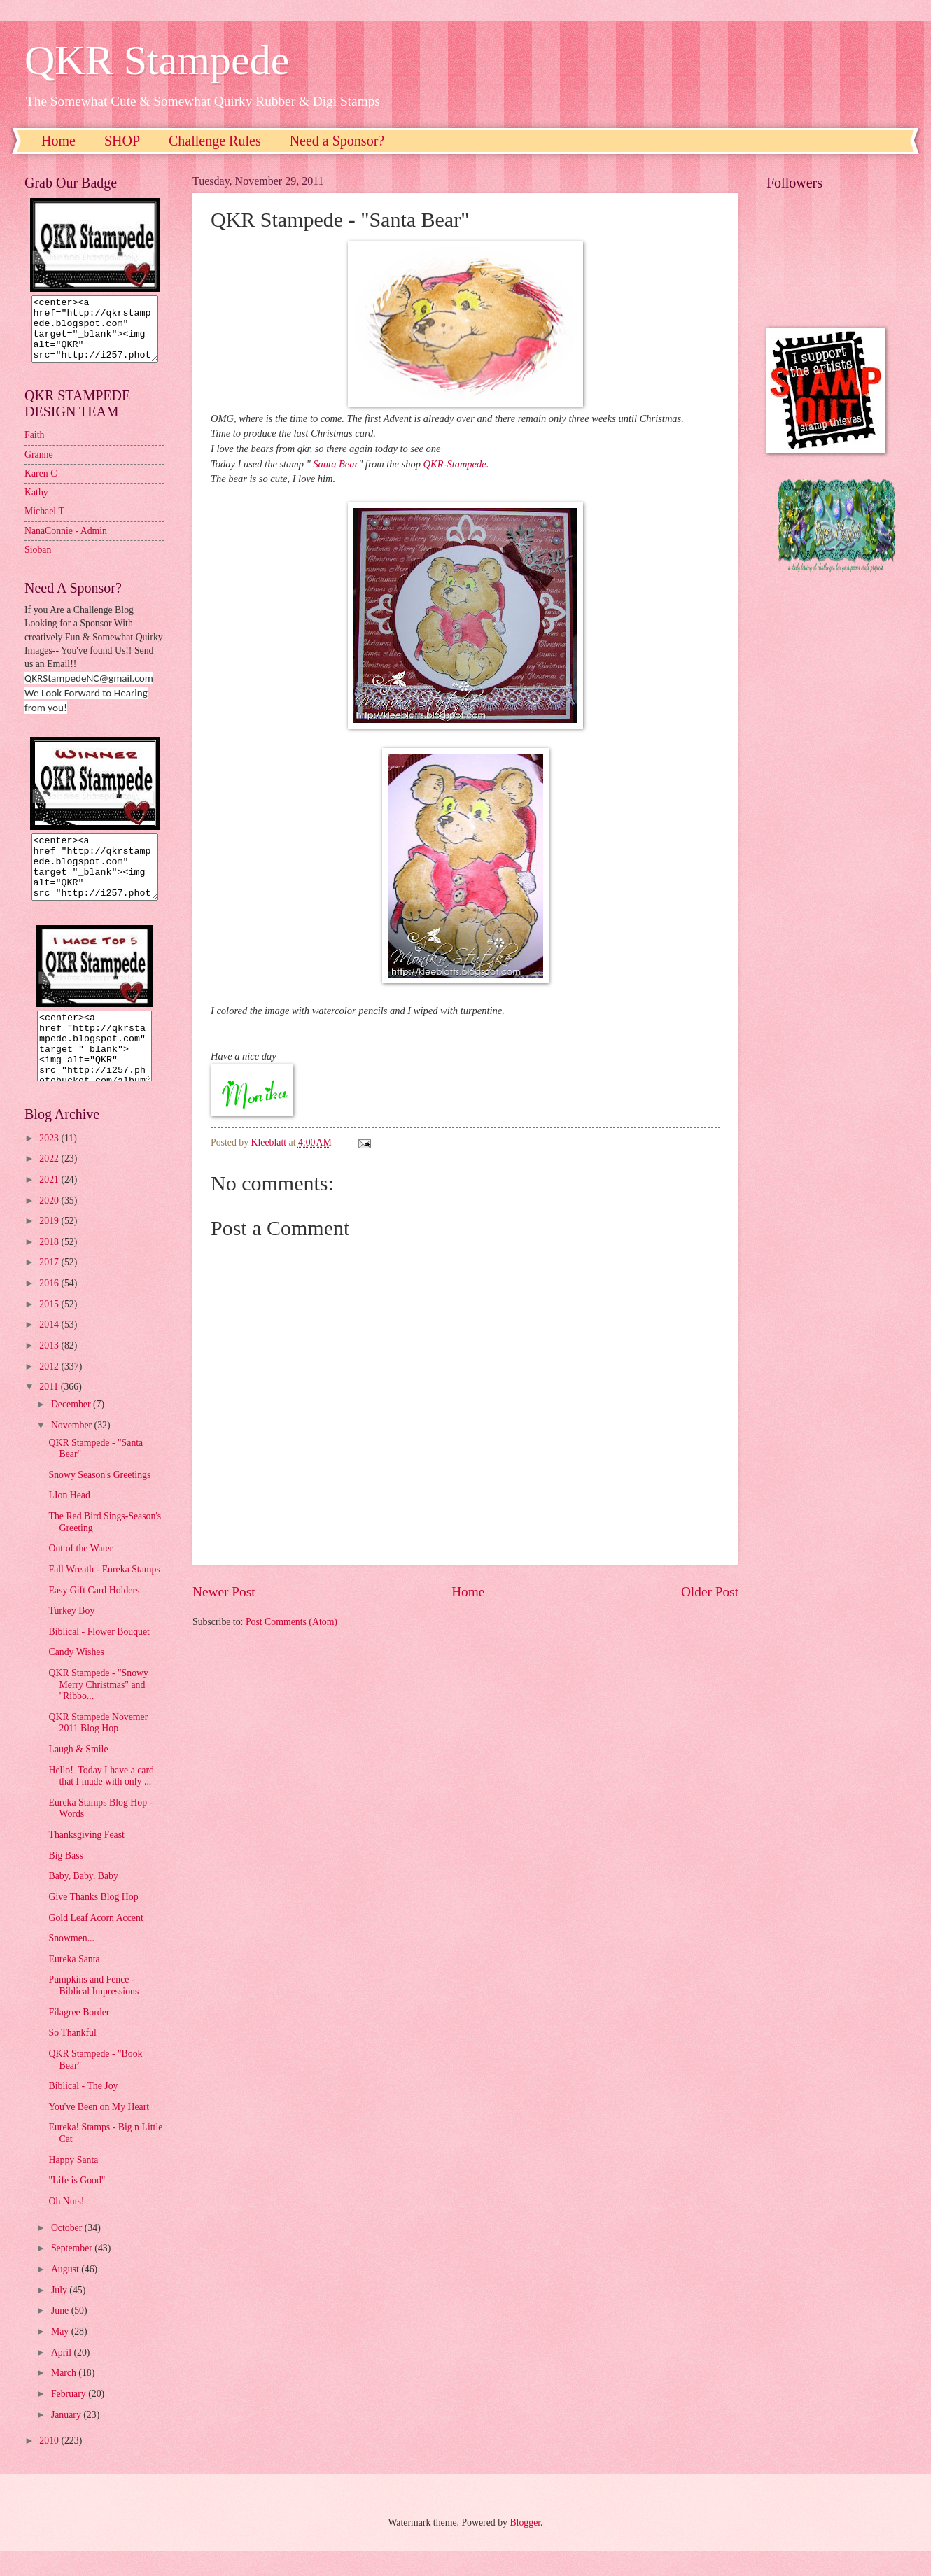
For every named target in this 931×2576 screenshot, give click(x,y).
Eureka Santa (73, 1984)
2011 (50, 1412)
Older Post (709, 1591)
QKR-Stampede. (456, 464)
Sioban (37, 562)
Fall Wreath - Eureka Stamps (104, 1594)
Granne (38, 467)
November (72, 1450)
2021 (50, 1204)
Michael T (44, 524)
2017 (50, 1287)
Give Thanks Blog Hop (93, 1922)
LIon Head (69, 1520)
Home (58, 140)
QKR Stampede (156, 60)
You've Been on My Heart (98, 2132)
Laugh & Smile (78, 1774)
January (67, 2440)
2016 (50, 1308)
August (66, 2294)
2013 (50, 1370)
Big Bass (65, 1880)
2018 (50, 1267)
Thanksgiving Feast (86, 1859)
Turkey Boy (71, 1636)
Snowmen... (71, 1963)
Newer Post (223, 1591)
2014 (50, 1349)
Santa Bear (335, 464)
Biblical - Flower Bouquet (98, 1657)
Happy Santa (73, 2185)
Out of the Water (80, 1573)
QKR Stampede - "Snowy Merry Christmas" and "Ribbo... (98, 1709)
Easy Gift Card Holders (93, 1615)
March (64, 2398)
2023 (50, 1163)
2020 (50, 1225)
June (61, 2335)
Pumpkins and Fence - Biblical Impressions (93, 2010)
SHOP (122, 140)
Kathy (36, 505)
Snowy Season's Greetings (99, 1500)
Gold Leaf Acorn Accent (95, 1943)
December (72, 1429)
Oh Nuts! (66, 2226)
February (69, 2419)
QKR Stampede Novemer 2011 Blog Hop (98, 1748)
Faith (34, 447)
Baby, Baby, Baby (83, 1901)
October (68, 2253)
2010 (50, 2466)
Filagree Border (78, 2037)
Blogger (525, 2547)
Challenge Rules (215, 140)
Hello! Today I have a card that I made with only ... (100, 1801)
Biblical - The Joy (83, 2111)
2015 (50, 1329)
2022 (50, 1183)
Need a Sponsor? (337, 140)
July (60, 2315)
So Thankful (72, 2058)
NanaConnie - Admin (65, 543)
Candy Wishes (76, 1677)
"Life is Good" (76, 2205)
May (61, 2356)
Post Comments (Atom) (291, 1622)
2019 (50, 1246)
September (72, 2273)
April (62, 2377)
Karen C (40, 486)
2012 (50, 1391)
